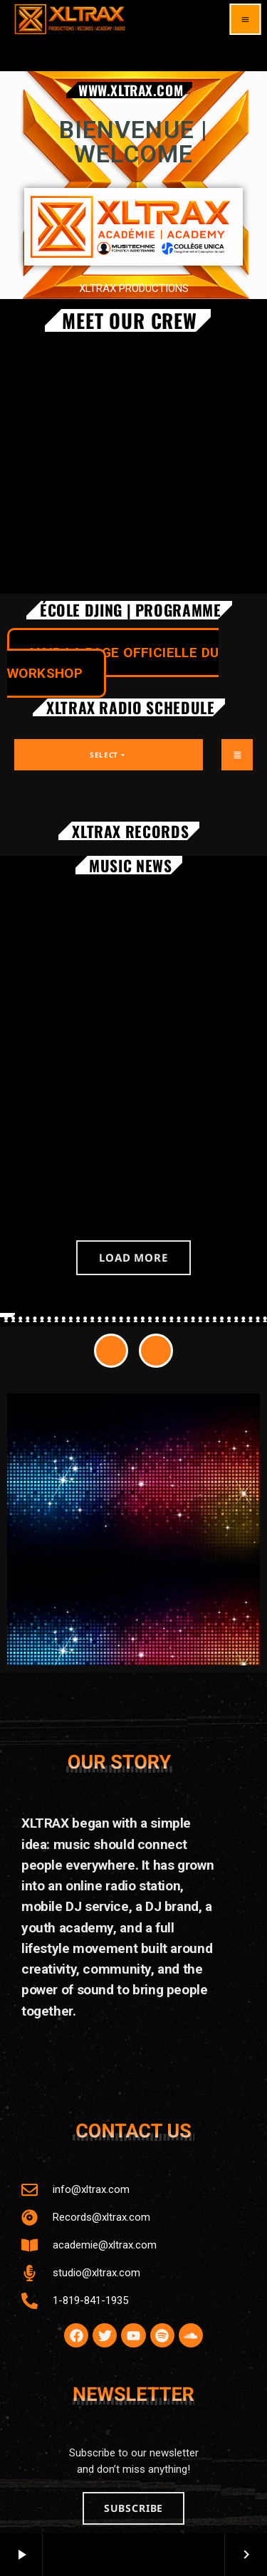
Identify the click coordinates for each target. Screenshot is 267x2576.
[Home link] (69, 19)
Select (108, 755)
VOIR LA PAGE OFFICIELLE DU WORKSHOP (113, 662)
